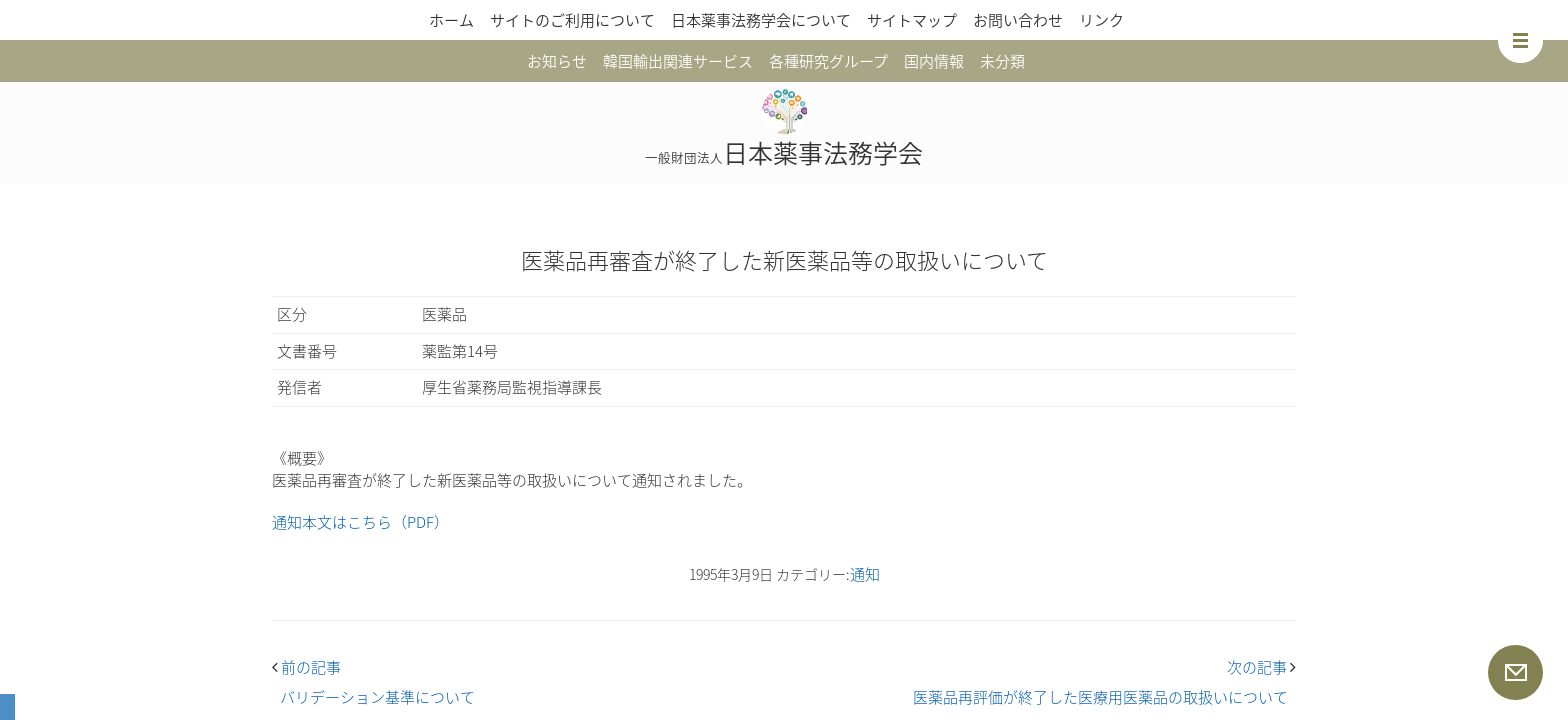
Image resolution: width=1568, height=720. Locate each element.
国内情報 (934, 61)
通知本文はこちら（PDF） (360, 522)
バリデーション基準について (377, 697)
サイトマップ (912, 20)
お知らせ (557, 61)
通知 (865, 574)
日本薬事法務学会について (761, 20)
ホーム (451, 20)
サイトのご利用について (572, 20)
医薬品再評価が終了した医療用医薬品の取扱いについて (1100, 697)
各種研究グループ (828, 61)
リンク (1101, 20)
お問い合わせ (1018, 20)
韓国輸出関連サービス (678, 61)
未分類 (1002, 61)
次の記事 (1261, 667)
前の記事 (306, 667)
